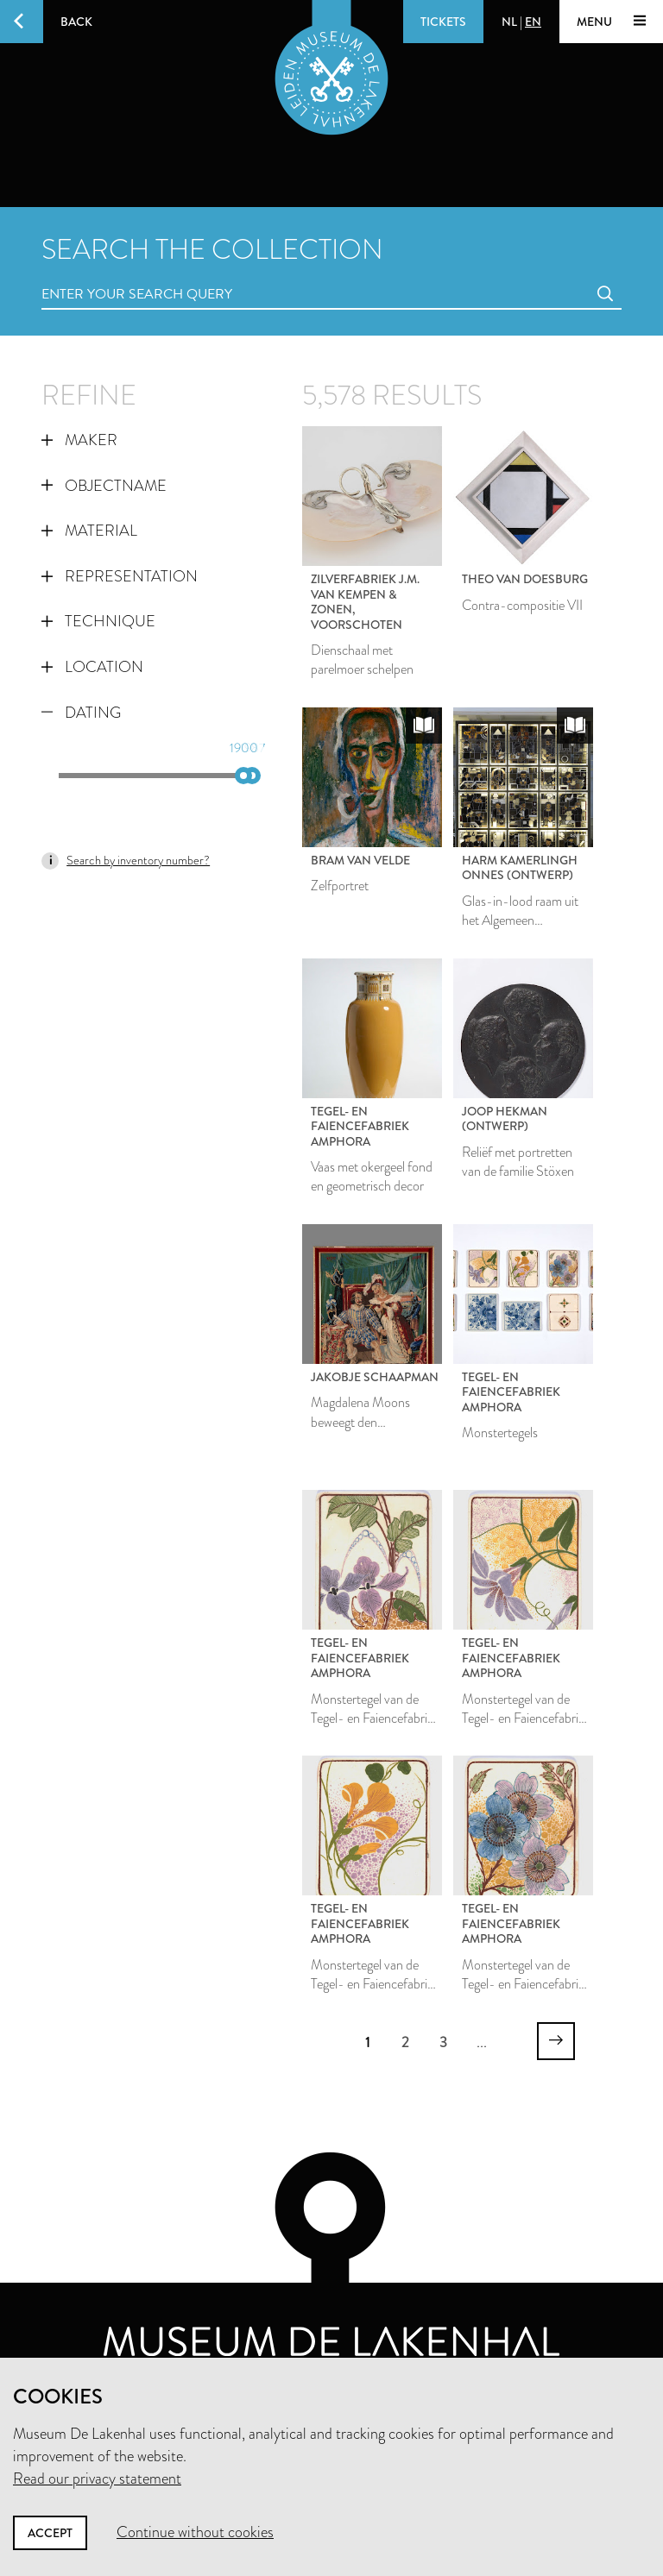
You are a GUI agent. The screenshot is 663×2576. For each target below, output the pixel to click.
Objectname (104, 485)
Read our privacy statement (97, 2478)
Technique (98, 621)
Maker (79, 440)
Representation (119, 576)
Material (89, 530)
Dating (81, 712)
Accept (50, 2532)
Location (92, 667)
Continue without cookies (195, 2532)
